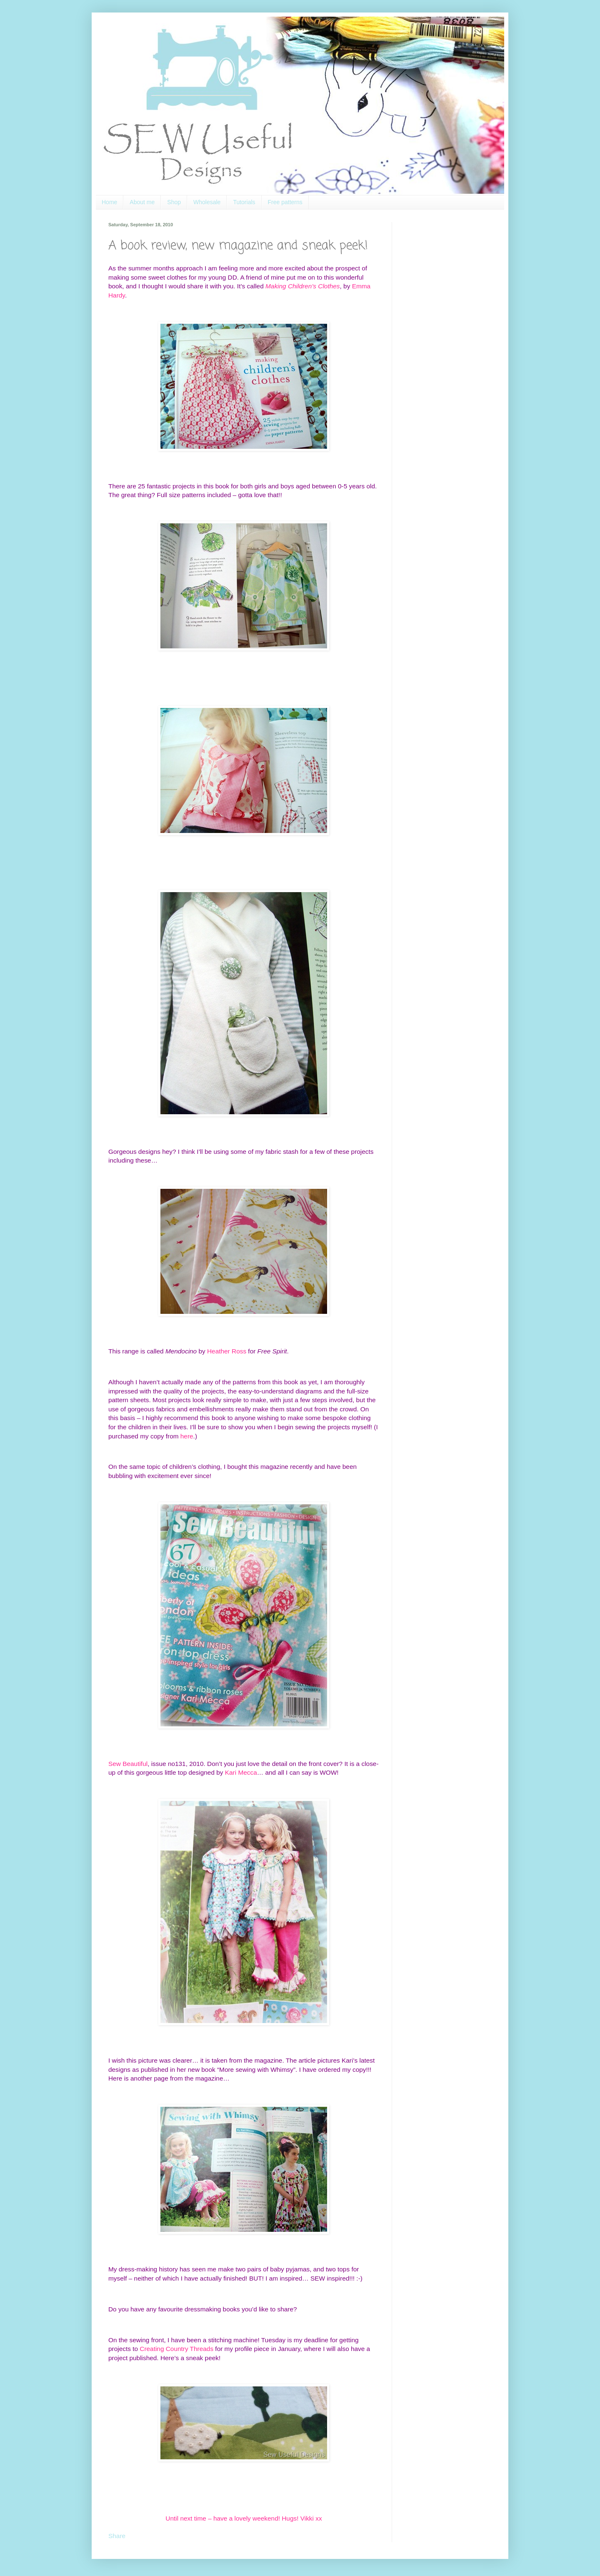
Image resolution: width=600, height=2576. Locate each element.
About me (142, 202)
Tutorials (244, 202)
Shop (174, 202)
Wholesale (206, 202)
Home (109, 202)
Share (116, 2535)
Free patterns (285, 202)
